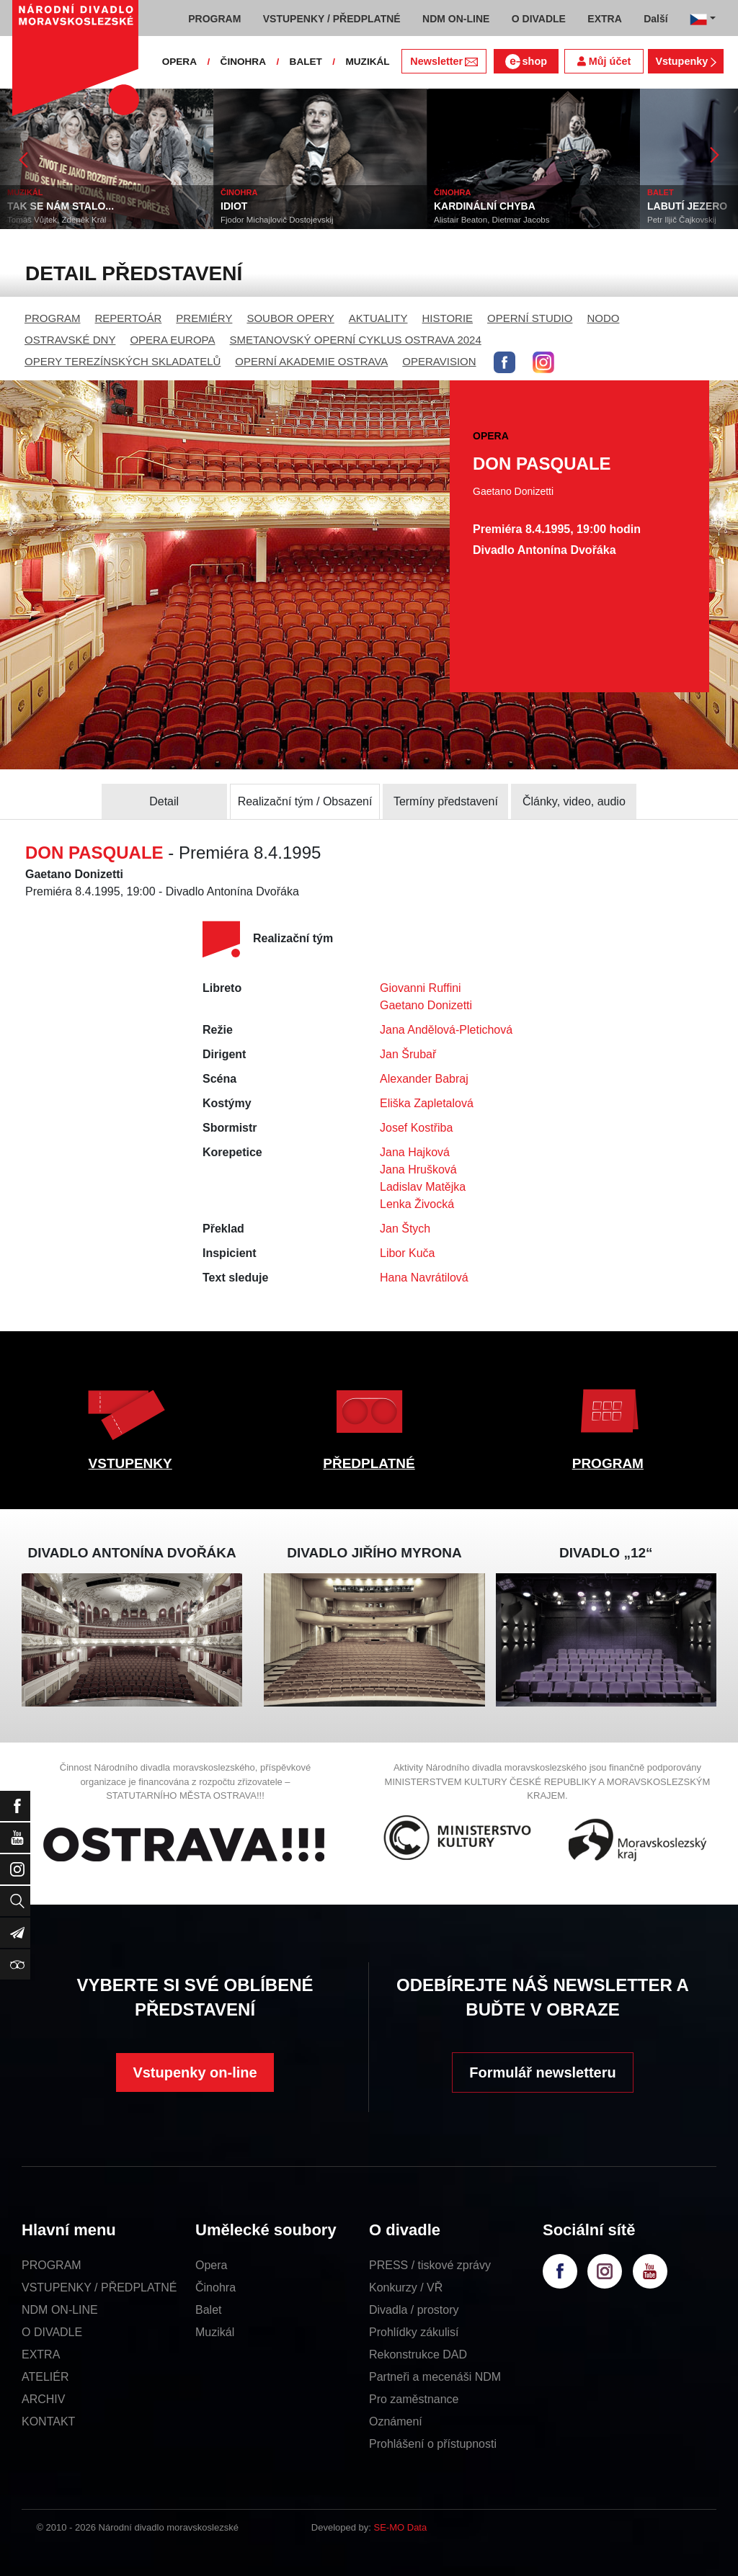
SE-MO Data (400, 2527)
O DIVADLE (52, 2332)
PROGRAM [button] (214, 18)
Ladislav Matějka (423, 1187)
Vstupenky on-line (195, 2072)
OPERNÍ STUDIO (529, 318)
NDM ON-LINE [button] (455, 18)
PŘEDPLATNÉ (368, 1463)
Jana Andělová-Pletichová (446, 1030)
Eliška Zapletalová (427, 1103)
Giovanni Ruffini (420, 988)
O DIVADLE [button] (539, 18)
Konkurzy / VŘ (406, 2287)
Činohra (215, 2287)
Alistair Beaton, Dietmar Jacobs (491, 219)
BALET (306, 61)
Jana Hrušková (418, 1169)
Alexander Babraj (424, 1079)
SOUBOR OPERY (290, 318)
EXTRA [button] (604, 18)
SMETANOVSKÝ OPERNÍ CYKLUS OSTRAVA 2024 (355, 340)
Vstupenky (685, 61)
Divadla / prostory (414, 2310)
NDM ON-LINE (60, 2310)
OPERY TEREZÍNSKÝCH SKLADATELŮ (123, 361)
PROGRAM (53, 318)
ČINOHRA (243, 61)
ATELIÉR (45, 2377)
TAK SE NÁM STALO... (60, 206)
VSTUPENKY (130, 1463)
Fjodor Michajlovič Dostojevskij (277, 219)
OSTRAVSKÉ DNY (70, 340)
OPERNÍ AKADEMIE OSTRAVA (311, 361)
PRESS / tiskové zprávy (430, 2265)
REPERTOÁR (128, 318)
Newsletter (443, 61)
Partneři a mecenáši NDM (435, 2377)
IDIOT (234, 206)
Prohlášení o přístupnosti (433, 2444)
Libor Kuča (407, 1253)
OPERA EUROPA (172, 340)
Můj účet (604, 61)
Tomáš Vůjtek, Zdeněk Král (56, 219)
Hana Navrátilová (424, 1277)
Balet (208, 2310)
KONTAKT (48, 2421)
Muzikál (214, 2332)
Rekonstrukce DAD (418, 2354)
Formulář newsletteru (542, 2072)
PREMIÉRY (204, 318)
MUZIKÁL (367, 61)
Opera (211, 2265)
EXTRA (41, 2354)
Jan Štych (405, 1228)
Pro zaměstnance (414, 2399)
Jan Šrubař (408, 1054)
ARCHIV (43, 2399)
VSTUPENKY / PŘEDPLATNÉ (99, 2287)
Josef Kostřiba (416, 1128)
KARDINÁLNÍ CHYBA (484, 206)
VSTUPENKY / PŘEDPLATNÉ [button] (332, 18)
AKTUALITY (378, 318)
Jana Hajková (415, 1152)
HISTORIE (448, 318)
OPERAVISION (439, 361)
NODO (603, 318)
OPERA (179, 61)
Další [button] (655, 18)
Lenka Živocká (417, 1204)
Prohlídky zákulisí (414, 2332)
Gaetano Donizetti (426, 1005)
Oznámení (395, 2421)
